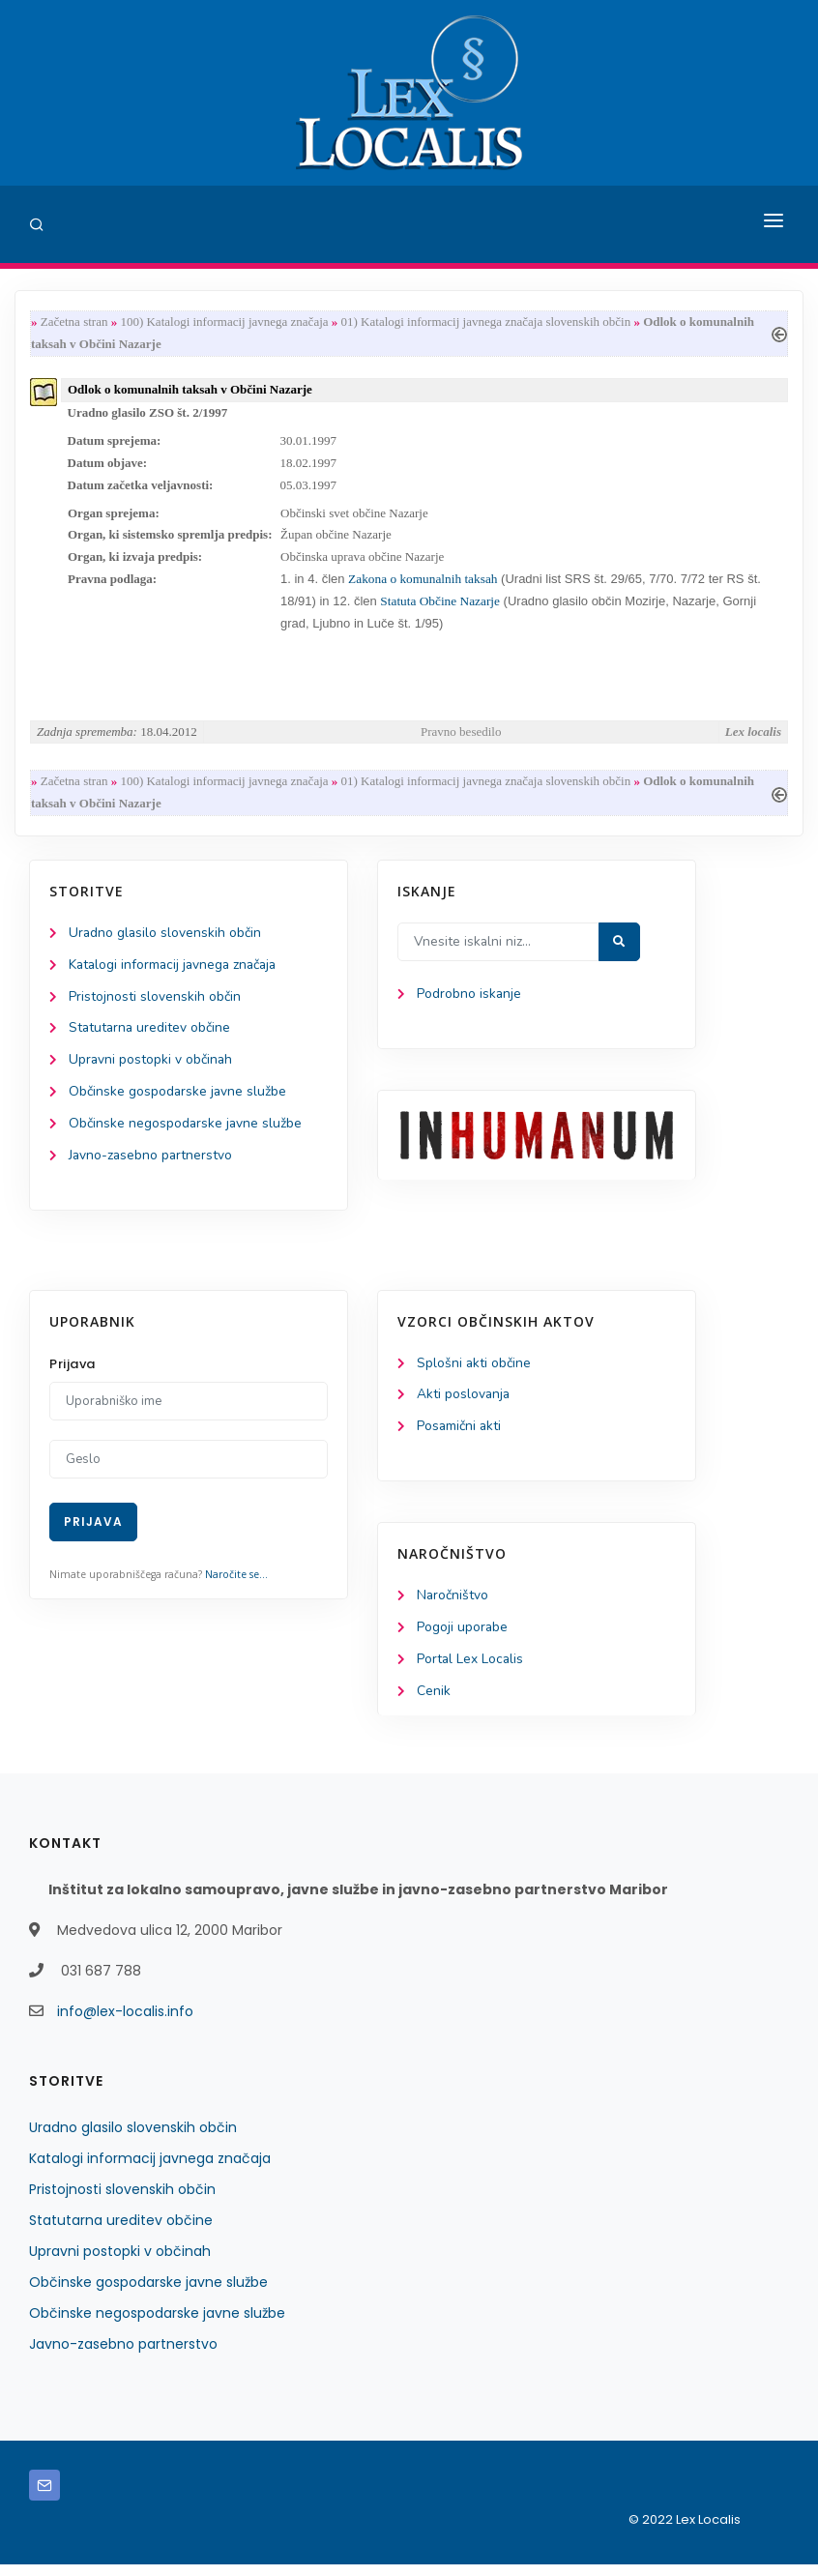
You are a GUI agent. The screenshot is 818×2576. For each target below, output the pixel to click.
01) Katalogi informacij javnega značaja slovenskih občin (486, 322)
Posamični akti (460, 1436)
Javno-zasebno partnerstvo (152, 1165)
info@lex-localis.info (125, 2023)
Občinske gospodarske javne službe (178, 1100)
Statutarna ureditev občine (151, 1036)
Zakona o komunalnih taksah (422, 583)
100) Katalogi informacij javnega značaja (224, 322)
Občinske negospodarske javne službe (186, 1133)
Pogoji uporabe (463, 1638)
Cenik (434, 1702)
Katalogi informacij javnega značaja (176, 972)
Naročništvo (453, 1605)
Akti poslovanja (464, 1404)
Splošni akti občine (474, 1372)
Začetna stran (74, 322)
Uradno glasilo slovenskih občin (166, 939)
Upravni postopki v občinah (151, 1068)
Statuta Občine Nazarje (440, 606)
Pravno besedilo (461, 737)
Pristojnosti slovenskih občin (155, 1004)
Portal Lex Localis (471, 1670)
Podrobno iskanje (469, 1001)
